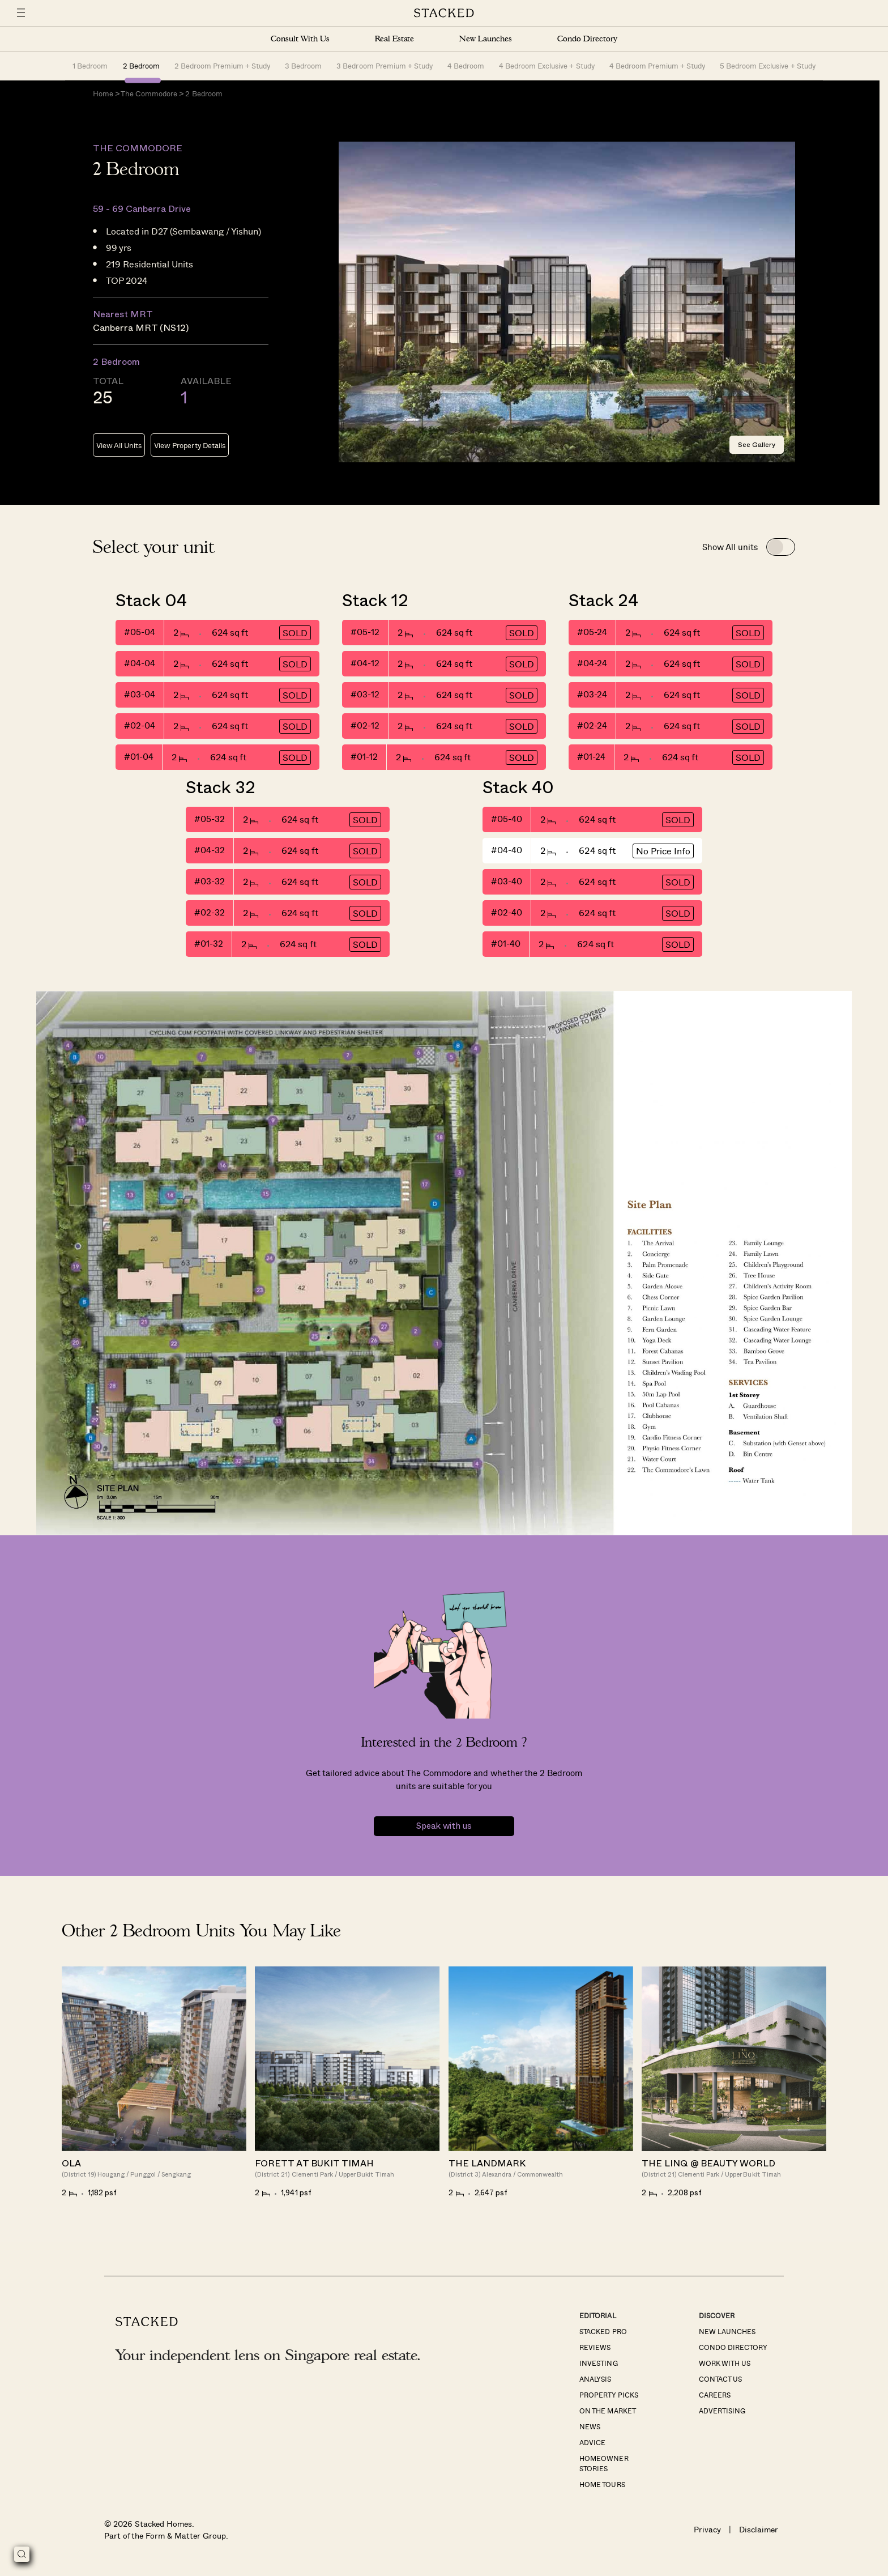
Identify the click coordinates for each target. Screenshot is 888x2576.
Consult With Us (300, 39)
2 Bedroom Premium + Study (222, 65)
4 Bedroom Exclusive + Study (547, 65)
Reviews (594, 2348)
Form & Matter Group (185, 2536)
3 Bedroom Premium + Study (384, 65)
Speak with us (444, 1827)
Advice (592, 2443)
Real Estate (394, 39)
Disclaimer (758, 2530)
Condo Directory (587, 39)
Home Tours (602, 2485)
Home (103, 94)
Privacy (707, 2530)
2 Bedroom (141, 65)
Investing (598, 2363)
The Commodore (149, 94)
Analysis (595, 2379)
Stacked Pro (602, 2332)
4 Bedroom (465, 65)
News (589, 2427)
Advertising (722, 2411)
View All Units (119, 446)
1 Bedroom (90, 65)
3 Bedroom (303, 65)
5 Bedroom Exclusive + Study (768, 65)
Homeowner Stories (603, 2464)
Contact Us (720, 2379)
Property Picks (608, 2395)
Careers (715, 2395)
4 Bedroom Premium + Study (657, 65)
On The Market (607, 2411)
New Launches (485, 39)
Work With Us (724, 2363)
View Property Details (189, 446)
